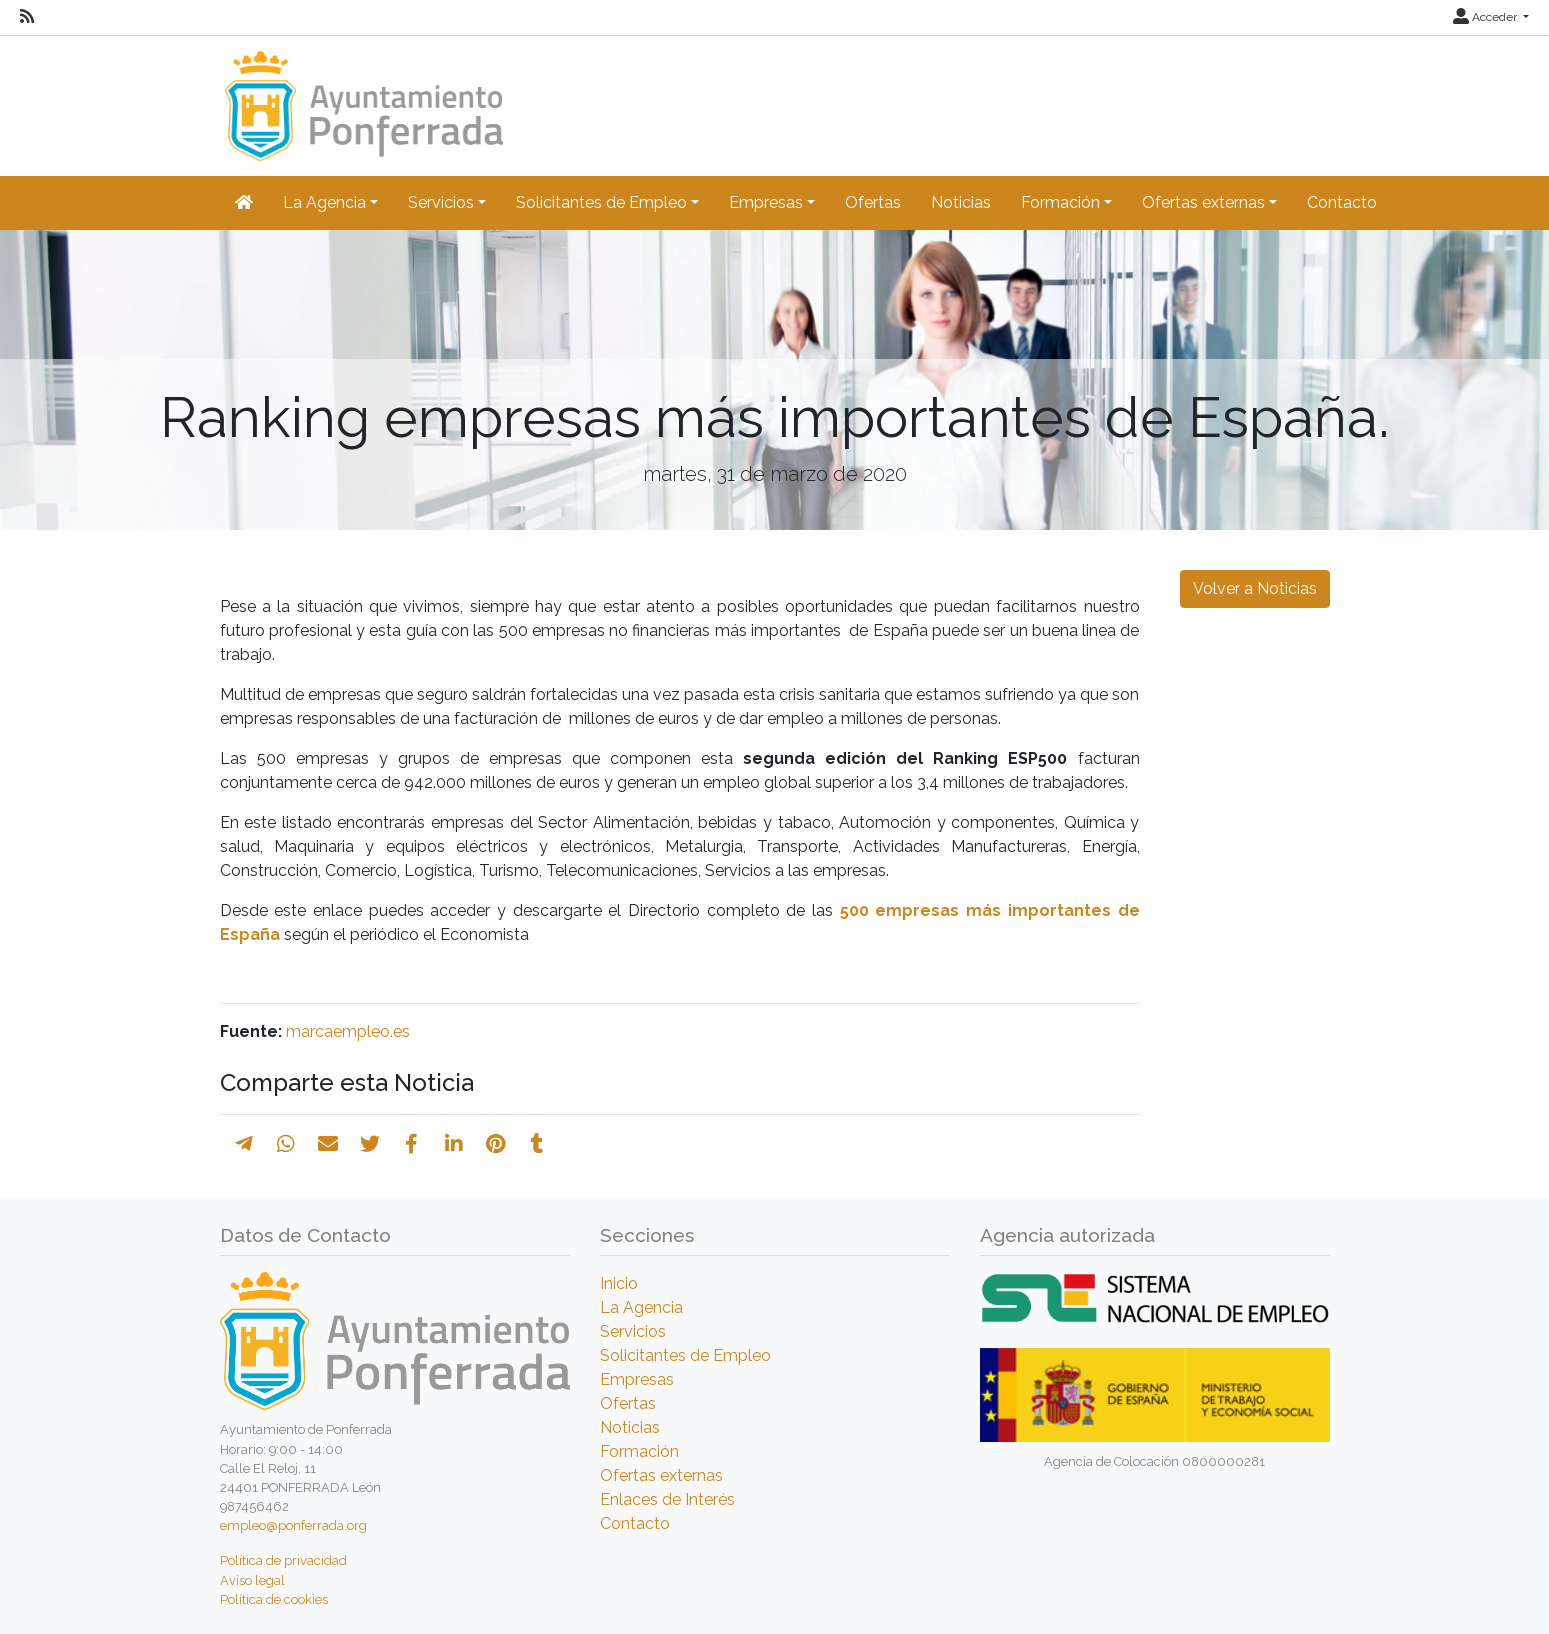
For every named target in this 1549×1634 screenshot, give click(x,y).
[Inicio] (361, 96)
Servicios (633, 1331)
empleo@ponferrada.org (293, 1525)
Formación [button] (1060, 202)
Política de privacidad (283, 1560)
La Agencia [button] (324, 202)
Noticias (961, 202)
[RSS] (27, 17)
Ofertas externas (661, 1475)
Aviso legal (252, 1580)
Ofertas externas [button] (1203, 202)
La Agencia (641, 1307)
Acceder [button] (1486, 17)
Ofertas (873, 202)
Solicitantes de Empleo (685, 1355)
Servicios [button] (441, 202)
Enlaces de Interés (667, 1499)
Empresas (637, 1379)
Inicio (619, 1283)
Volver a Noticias (1255, 588)
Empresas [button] (766, 202)
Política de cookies (274, 1599)
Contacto (1342, 202)
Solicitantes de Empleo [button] (601, 202)
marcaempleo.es (348, 1031)
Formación (639, 1451)
